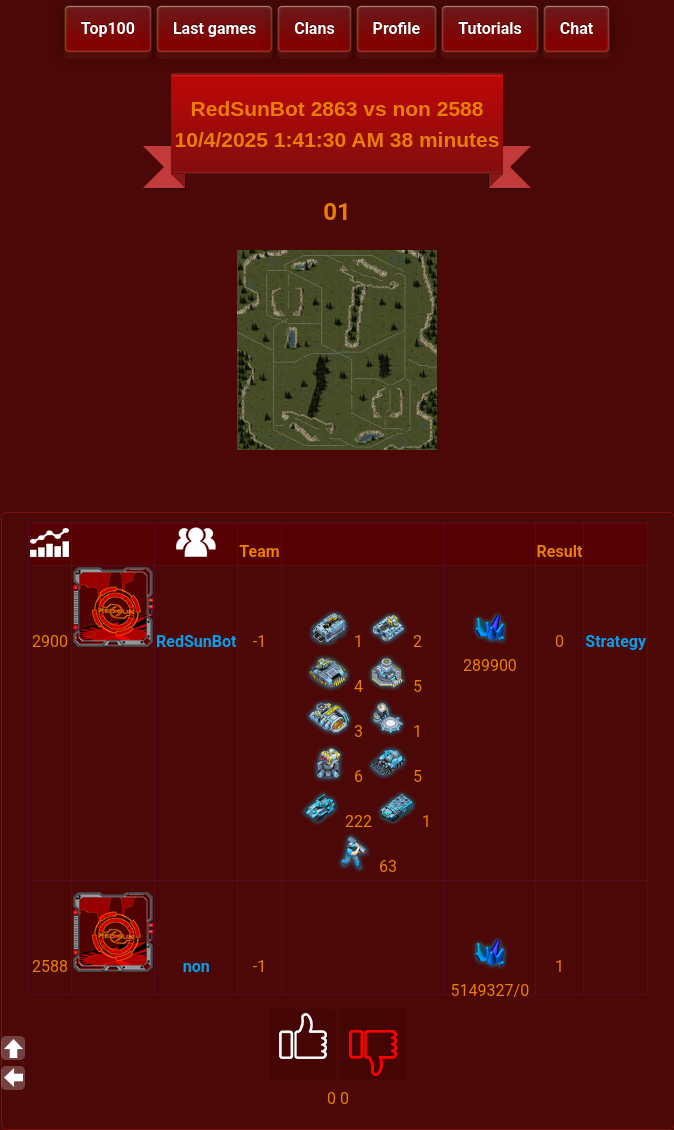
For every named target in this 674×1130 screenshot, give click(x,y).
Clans (314, 28)
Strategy (615, 641)
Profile (397, 28)
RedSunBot (196, 641)
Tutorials (490, 28)
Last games (214, 28)
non (196, 966)
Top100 (108, 28)
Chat (576, 28)
